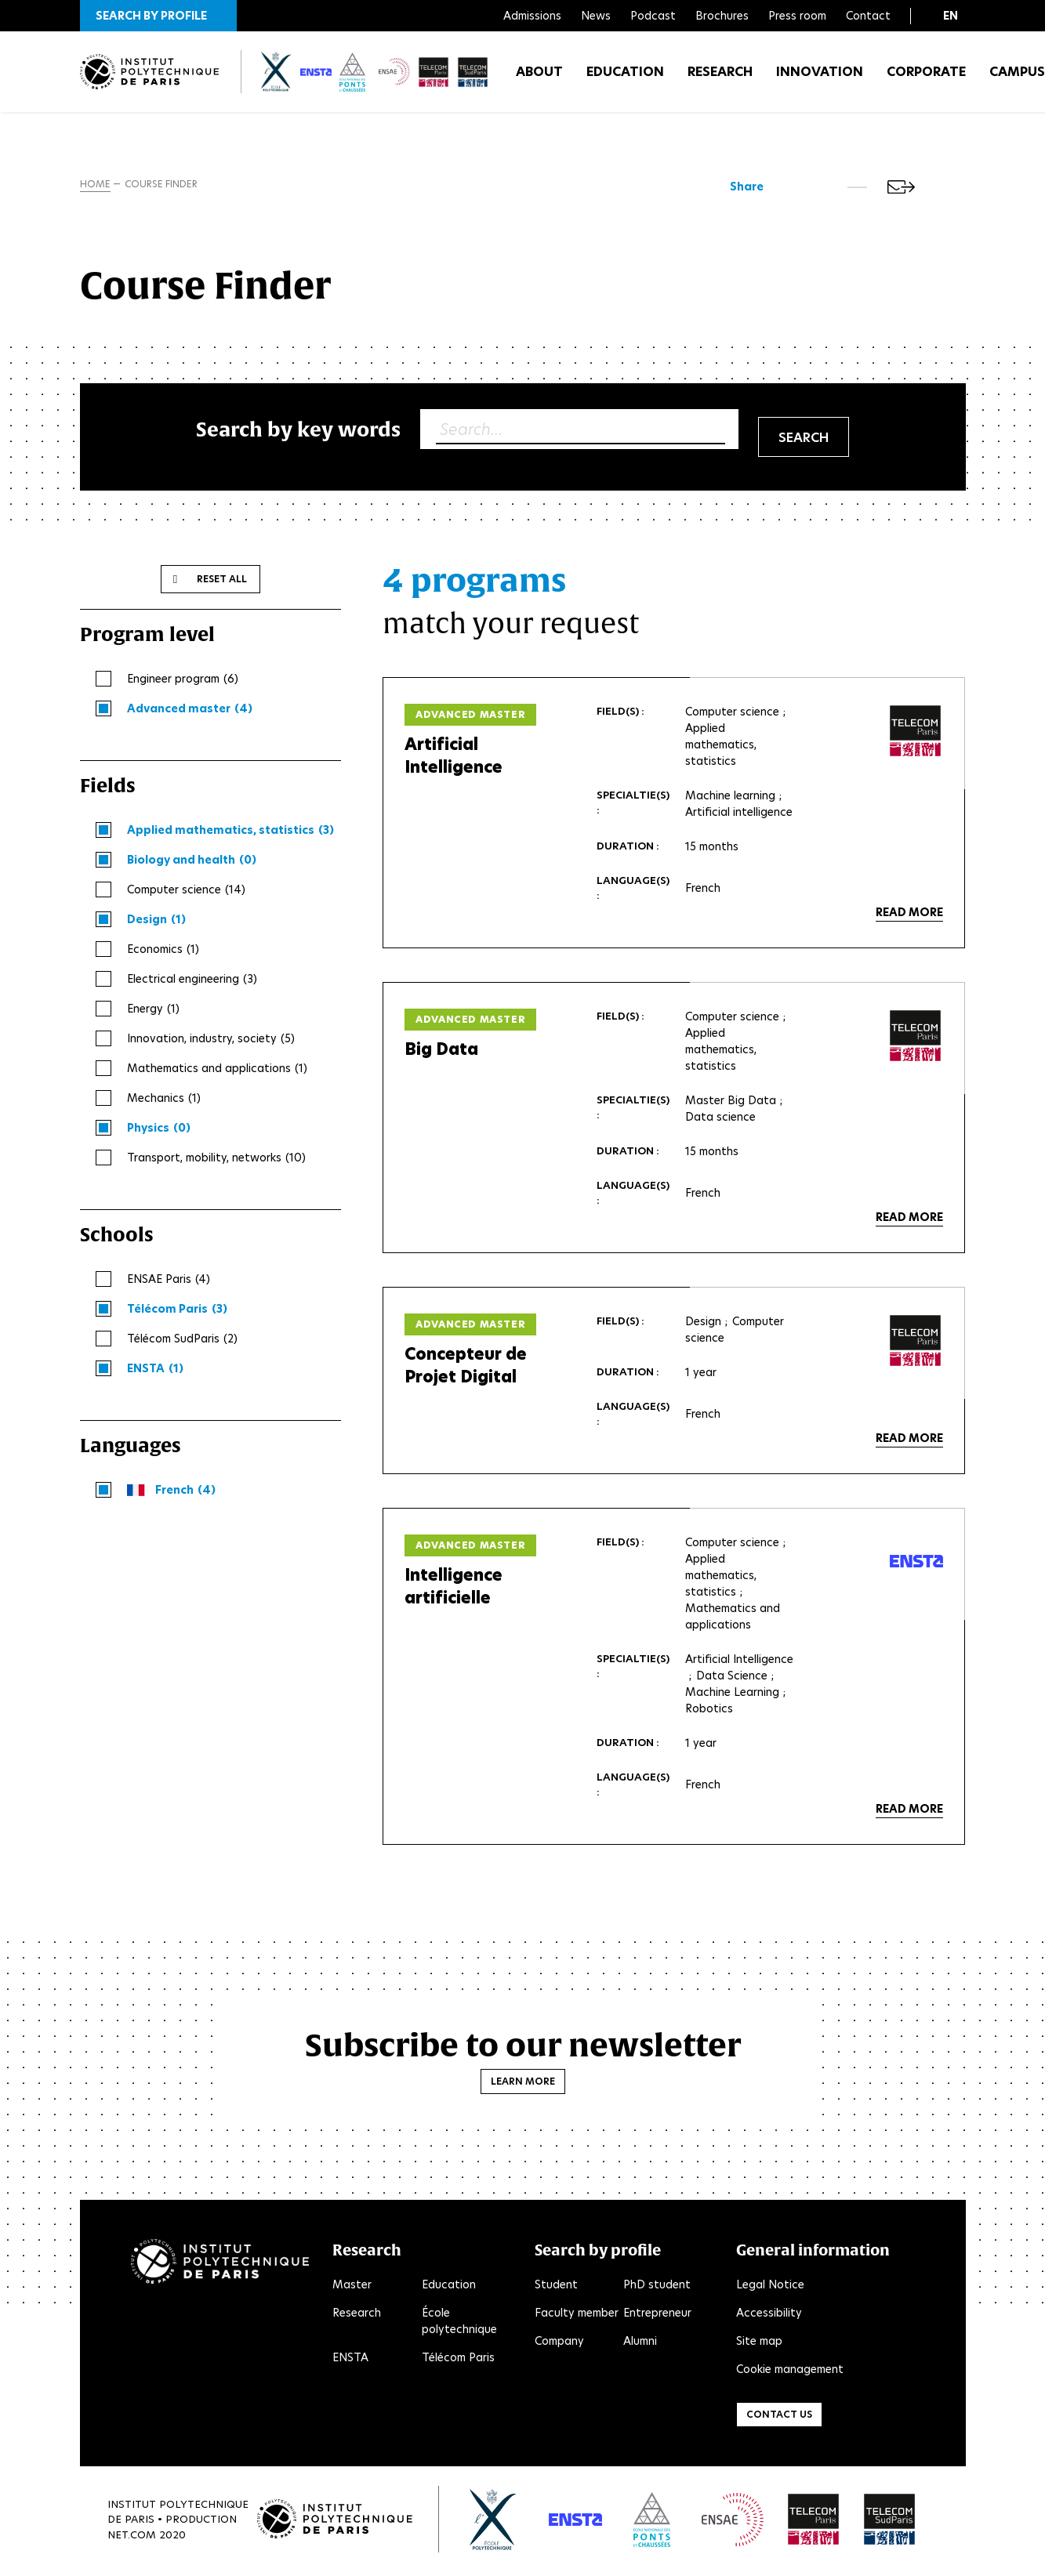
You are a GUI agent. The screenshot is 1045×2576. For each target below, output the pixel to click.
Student (556, 2287)
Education (625, 78)
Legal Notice (770, 2287)
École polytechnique (459, 2324)
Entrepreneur (657, 2316)
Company (559, 2344)
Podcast (653, 16)
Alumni (640, 2344)
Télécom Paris (458, 2360)
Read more (909, 915)
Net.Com (131, 2537)
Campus (1017, 78)
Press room (797, 16)
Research (720, 78)
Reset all (222, 582)
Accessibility (769, 2316)
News (596, 16)
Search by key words (298, 432)
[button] (158, 15)
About (539, 78)
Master (352, 2287)
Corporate (926, 78)
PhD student (657, 2287)
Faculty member (577, 2316)
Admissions (532, 16)
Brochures (722, 16)
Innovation (819, 78)
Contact (868, 16)
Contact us (779, 2417)
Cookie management (790, 2372)
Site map (759, 2344)
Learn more (523, 2084)
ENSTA (350, 2360)
